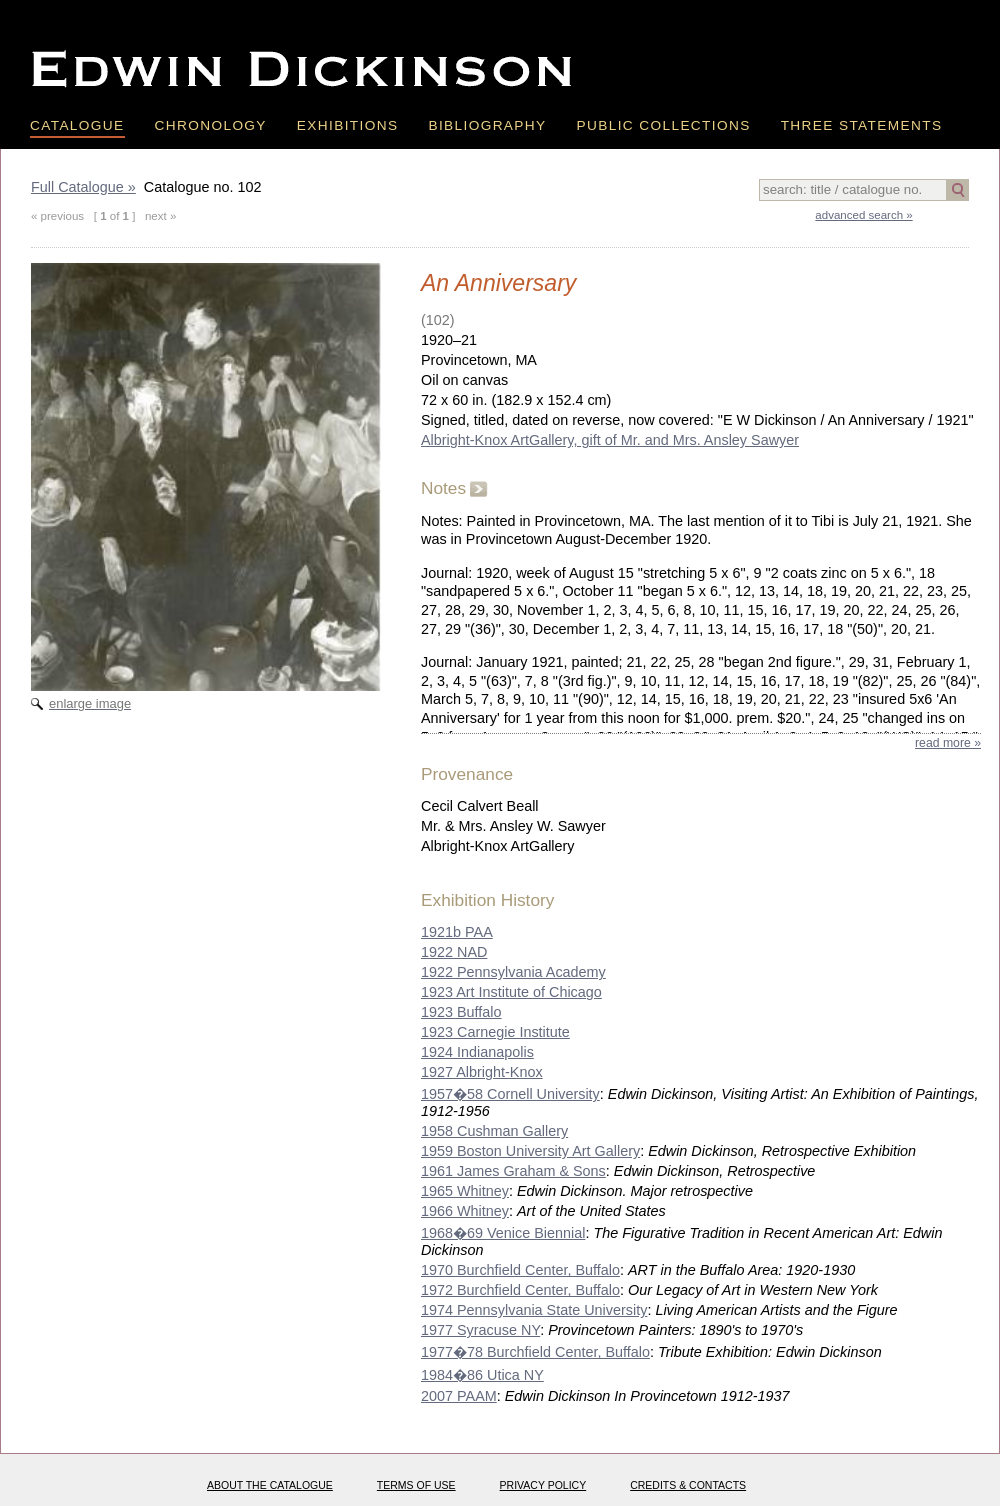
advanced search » (863, 215)
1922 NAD (454, 952)
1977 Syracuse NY (480, 1330)
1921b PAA (457, 932)
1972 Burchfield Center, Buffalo (520, 1290)
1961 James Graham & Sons (513, 1171)
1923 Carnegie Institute (495, 1032)
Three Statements (862, 125)
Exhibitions (348, 125)
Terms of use (416, 1485)
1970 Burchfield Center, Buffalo (520, 1270)
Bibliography (487, 125)
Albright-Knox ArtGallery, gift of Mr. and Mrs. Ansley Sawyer (610, 440)
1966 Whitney (465, 1211)
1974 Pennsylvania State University (534, 1310)
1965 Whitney (465, 1191)
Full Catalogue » (83, 187)
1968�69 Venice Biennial (503, 1233)
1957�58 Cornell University (510, 1094)
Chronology (211, 125)
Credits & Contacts (688, 1485)
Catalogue (77, 125)
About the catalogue (270, 1485)
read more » (948, 743)
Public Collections (664, 125)
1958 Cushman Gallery (494, 1131)
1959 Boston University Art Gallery (530, 1151)
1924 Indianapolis (477, 1052)
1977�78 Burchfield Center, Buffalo (535, 1352)
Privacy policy (543, 1485)
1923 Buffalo (461, 1012)
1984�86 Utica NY (482, 1375)
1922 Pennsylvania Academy (513, 972)
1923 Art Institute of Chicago (511, 992)
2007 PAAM (459, 1396)
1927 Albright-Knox (482, 1072)
